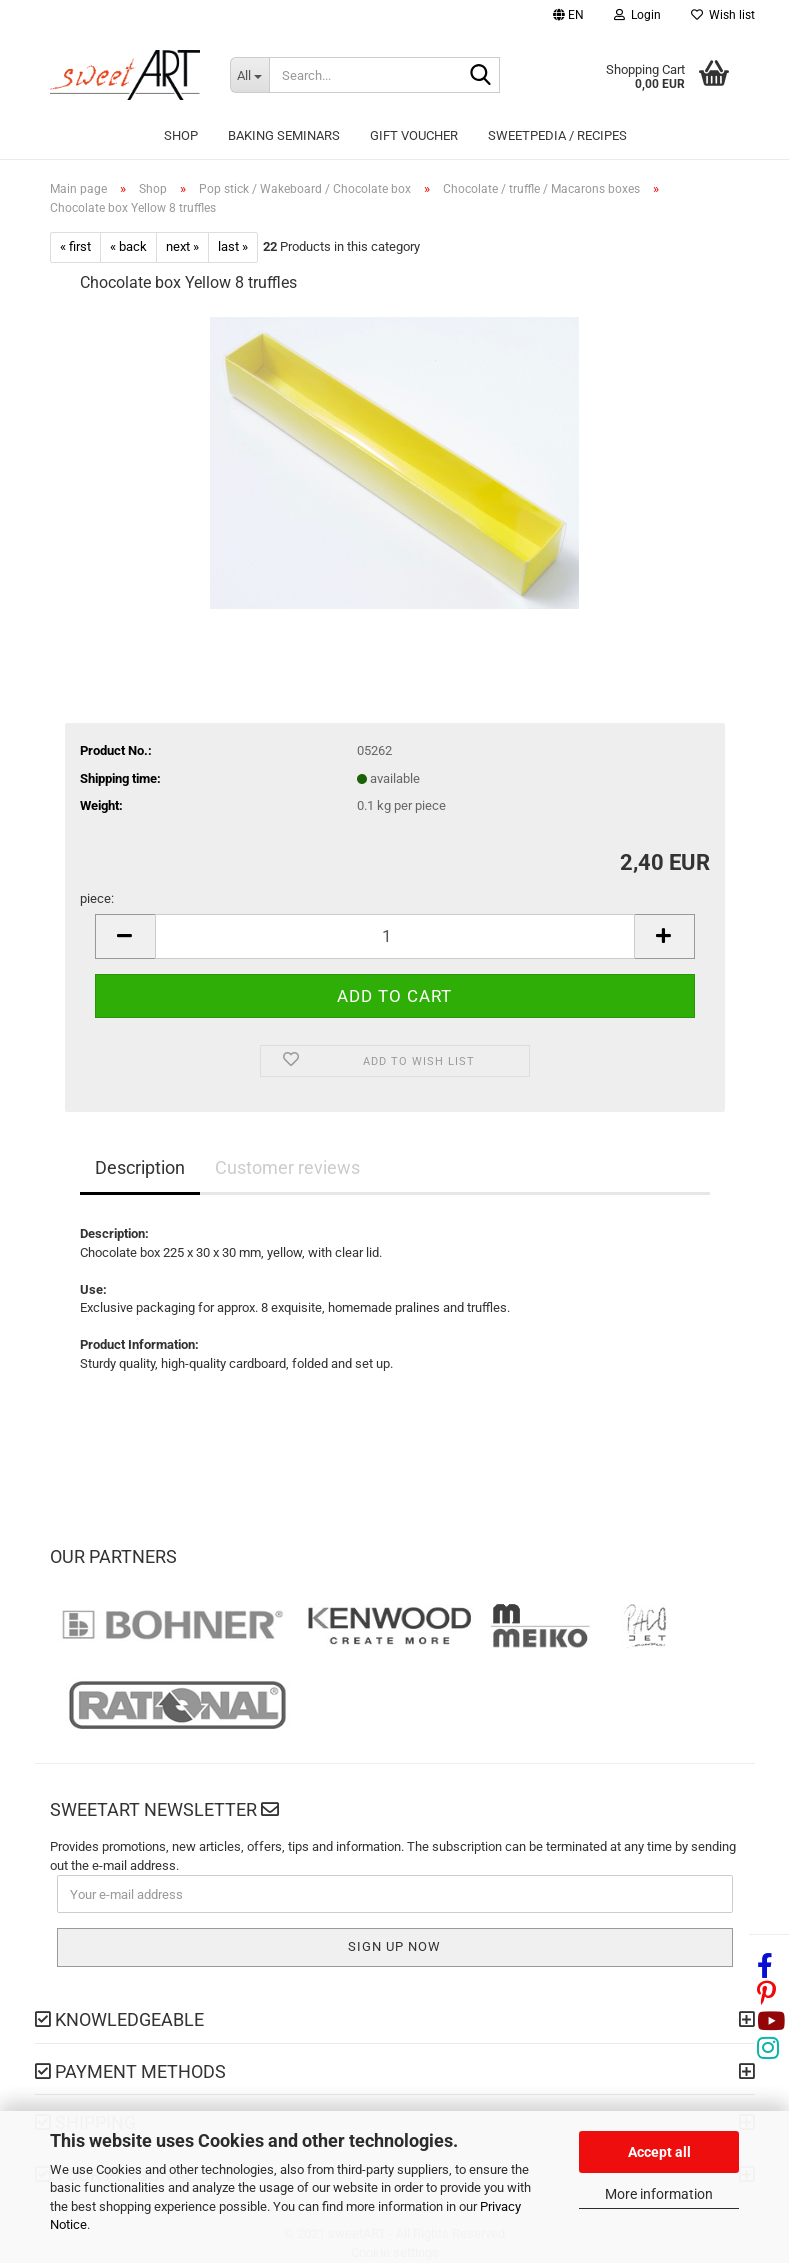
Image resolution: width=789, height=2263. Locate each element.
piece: (97, 898)
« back (128, 246)
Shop (181, 135)
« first (75, 246)
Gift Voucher (414, 135)
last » (233, 246)
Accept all (659, 2152)
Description (140, 1167)
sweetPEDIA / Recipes (557, 135)
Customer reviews (287, 1167)
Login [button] (637, 15)
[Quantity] (395, 936)
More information (659, 2194)
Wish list (723, 15)
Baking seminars (284, 135)
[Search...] (250, 75)
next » (182, 246)
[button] (568, 17)
